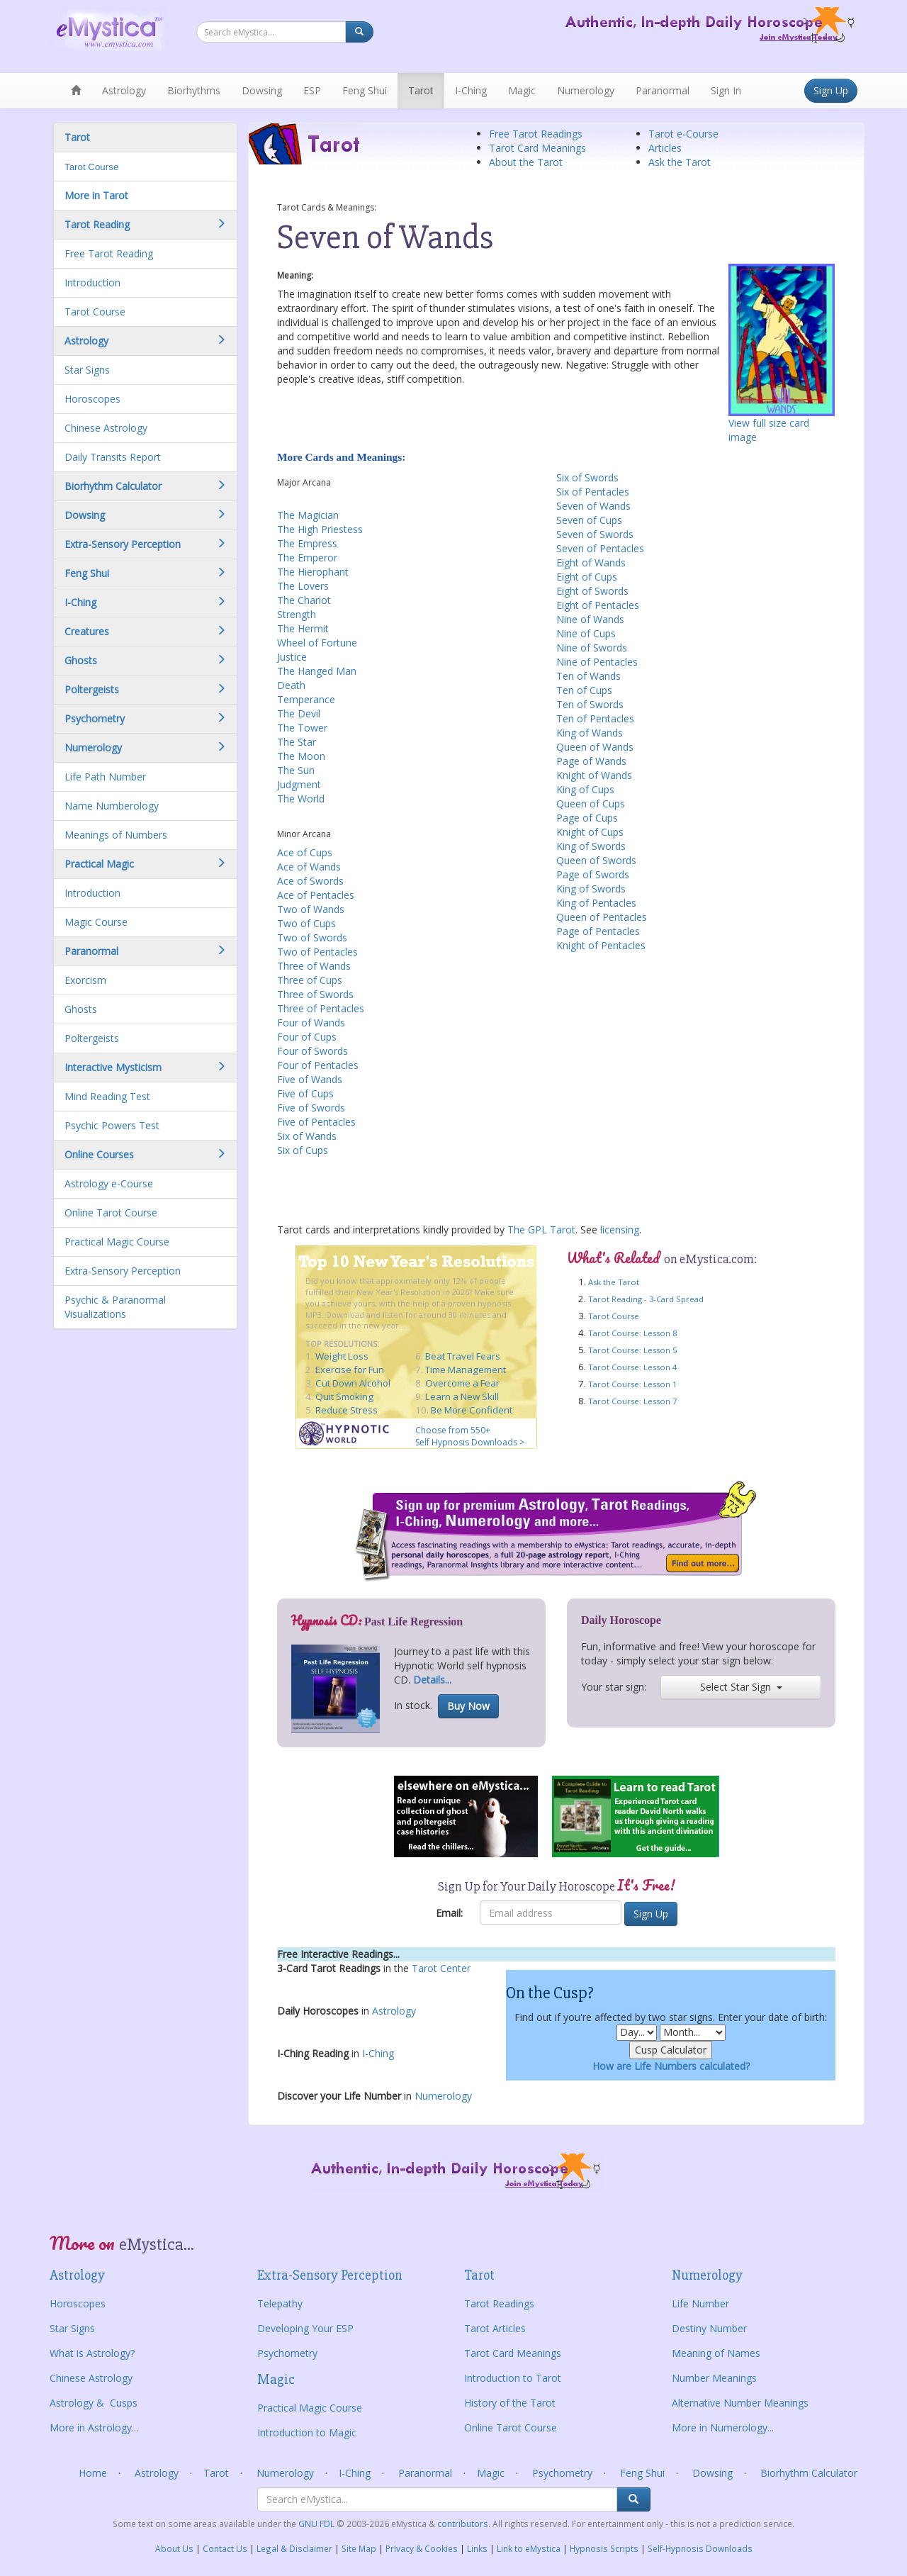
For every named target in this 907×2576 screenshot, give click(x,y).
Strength (296, 614)
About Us (174, 2548)
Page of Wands (591, 761)
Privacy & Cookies (421, 2548)
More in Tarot (96, 195)
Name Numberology (111, 805)
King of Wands (589, 732)
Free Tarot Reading (108, 253)
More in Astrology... (94, 2427)
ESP (312, 90)
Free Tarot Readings (535, 133)
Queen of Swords (596, 860)
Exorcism (85, 980)
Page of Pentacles (598, 931)
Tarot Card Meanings (537, 148)
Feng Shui (364, 90)
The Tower (302, 727)
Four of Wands (311, 1022)
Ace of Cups (304, 852)
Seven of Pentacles (600, 548)
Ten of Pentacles (595, 718)
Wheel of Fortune (317, 642)
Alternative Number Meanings (740, 2402)
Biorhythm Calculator (808, 2473)
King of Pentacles (596, 902)
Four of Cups (307, 1036)
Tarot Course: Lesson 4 (632, 1367)
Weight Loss (341, 1356)
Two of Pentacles (317, 951)
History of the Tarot (510, 2402)
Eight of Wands (591, 562)
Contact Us (225, 2548)
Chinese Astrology (105, 428)
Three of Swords (315, 994)
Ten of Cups (584, 690)
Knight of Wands (594, 775)
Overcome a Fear (462, 1383)
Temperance (306, 699)
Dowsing (262, 90)
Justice (292, 656)
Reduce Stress (346, 1410)
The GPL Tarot (541, 1229)
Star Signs (87, 369)
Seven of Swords (594, 534)
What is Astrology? (92, 2353)
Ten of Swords (590, 704)
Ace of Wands (309, 866)
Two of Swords (312, 937)
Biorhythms (193, 90)
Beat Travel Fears (462, 1356)
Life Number (700, 2303)
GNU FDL (317, 2523)
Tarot (421, 90)
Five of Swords (311, 1107)
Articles (665, 148)
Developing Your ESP (305, 2328)
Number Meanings (714, 2378)
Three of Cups (309, 980)
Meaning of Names (716, 2353)
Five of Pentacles (316, 1122)
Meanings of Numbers (115, 834)
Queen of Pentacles (601, 917)
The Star (296, 742)
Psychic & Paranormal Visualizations (115, 1307)
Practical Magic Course (116, 1241)
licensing (619, 1229)
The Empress (307, 543)
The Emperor (307, 557)
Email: (449, 1913)
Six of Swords (587, 477)
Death (291, 685)
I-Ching (471, 90)
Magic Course (96, 922)
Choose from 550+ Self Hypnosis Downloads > (469, 1436)
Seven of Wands (593, 506)
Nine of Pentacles (597, 661)
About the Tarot (526, 162)
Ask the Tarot (679, 162)
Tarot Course (91, 167)
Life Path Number (105, 776)
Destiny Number (709, 2328)
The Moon (301, 756)
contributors (462, 2523)
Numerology (585, 90)
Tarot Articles (495, 2328)
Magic (522, 90)
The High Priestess (320, 529)
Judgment (299, 784)
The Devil (298, 713)
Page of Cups (587, 817)
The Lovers (303, 586)
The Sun (296, 770)
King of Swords (591, 846)
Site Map (359, 2548)
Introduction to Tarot (512, 2378)
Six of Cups (302, 1150)
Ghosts (80, 1009)
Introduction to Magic (306, 2432)
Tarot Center (441, 1968)
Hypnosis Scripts (604, 2548)
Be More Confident (471, 1410)
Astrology (124, 90)
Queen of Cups (590, 803)
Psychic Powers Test (111, 1125)
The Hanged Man (316, 671)
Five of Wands (309, 1079)
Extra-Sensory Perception (122, 1270)
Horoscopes (92, 398)
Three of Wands (314, 966)
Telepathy (280, 2303)
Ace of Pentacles (315, 895)
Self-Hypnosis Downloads (700, 2548)
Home (93, 2473)
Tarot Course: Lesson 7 (632, 1401)
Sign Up (830, 90)
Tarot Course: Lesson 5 (632, 1350)
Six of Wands (307, 1136)
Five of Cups (305, 1093)
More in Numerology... (723, 2427)
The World (301, 798)
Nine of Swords (591, 647)
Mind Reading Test (107, 1096)
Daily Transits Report (112, 457)
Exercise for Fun (349, 1369)
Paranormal (662, 90)
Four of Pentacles (318, 1065)
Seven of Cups (589, 520)
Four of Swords (312, 1051)
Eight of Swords (592, 591)
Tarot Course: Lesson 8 (632, 1333)
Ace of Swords (310, 880)
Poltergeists (91, 1038)
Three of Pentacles (320, 1008)
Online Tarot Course (110, 1212)
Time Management (465, 1369)
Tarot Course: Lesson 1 (632, 1384)
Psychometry (287, 2353)
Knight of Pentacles (601, 945)
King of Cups (585, 789)
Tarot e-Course (683, 133)
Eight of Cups (586, 576)
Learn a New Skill (462, 1396)
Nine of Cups (586, 633)
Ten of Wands (588, 676)
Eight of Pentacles (597, 605)
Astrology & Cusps (93, 2402)
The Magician (308, 515)
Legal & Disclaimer (294, 2548)
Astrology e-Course (108, 1183)
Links (477, 2548)
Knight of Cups (590, 832)
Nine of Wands (590, 619)
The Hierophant (313, 571)
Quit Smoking (344, 1396)
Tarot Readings (499, 2303)
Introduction (92, 282)
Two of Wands (310, 909)
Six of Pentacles (592, 491)
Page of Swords (592, 874)
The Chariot (304, 600)
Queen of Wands (594, 747)
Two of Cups (306, 923)
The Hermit (303, 628)
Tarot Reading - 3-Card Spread (646, 1299)
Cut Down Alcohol (352, 1383)
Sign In (726, 90)
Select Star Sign (741, 1686)
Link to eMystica (528, 2548)
